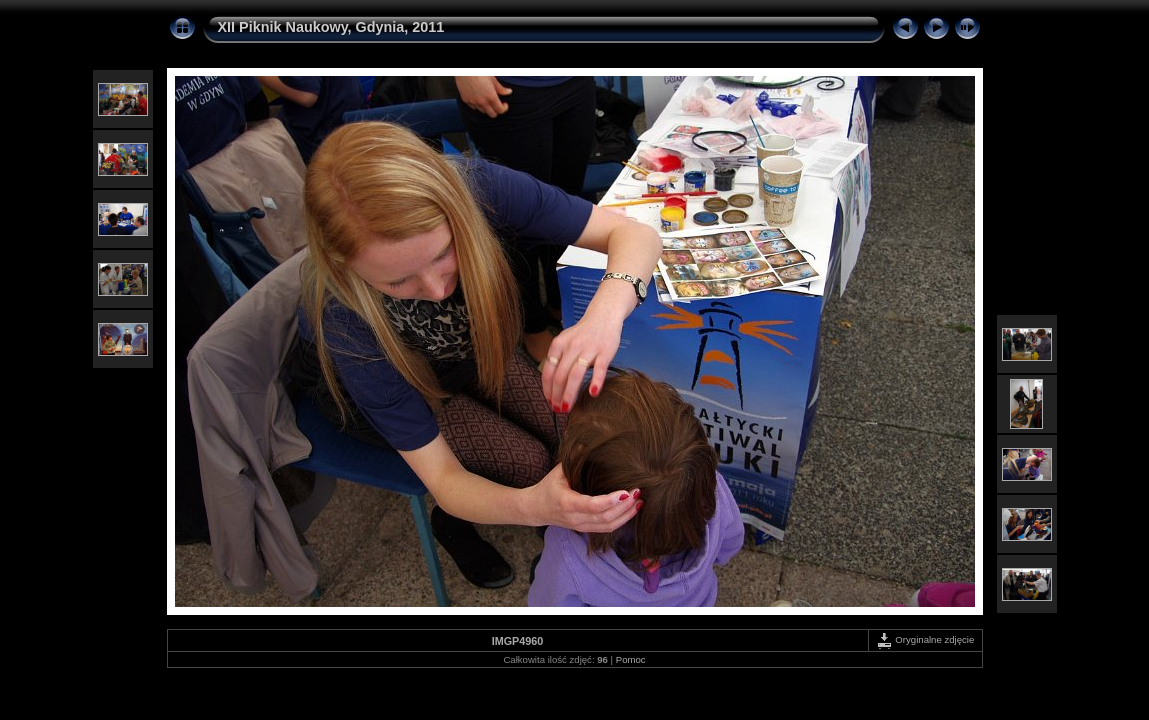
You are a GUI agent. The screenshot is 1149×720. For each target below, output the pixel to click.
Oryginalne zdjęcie (925, 639)
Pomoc (631, 659)
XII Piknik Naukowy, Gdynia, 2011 (331, 27)
